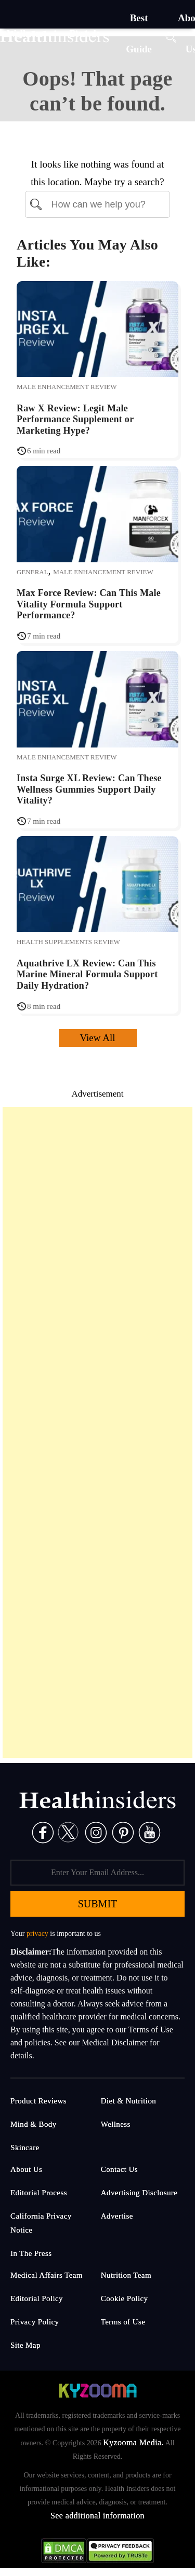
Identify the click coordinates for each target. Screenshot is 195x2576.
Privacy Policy (34, 2322)
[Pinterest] (123, 1831)
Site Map (25, 2345)
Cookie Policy (124, 2298)
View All (97, 1037)
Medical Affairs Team (46, 2275)
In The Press (31, 2253)
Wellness (116, 2124)
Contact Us (119, 2169)
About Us (26, 2169)
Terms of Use (123, 2322)
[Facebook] (43, 1831)
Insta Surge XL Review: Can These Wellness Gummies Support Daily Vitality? (89, 789)
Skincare (25, 2147)
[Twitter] (68, 1831)
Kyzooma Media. (133, 2442)
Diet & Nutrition (128, 2101)
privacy (37, 1933)
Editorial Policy (36, 2298)
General (32, 572)
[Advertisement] (97, 1432)
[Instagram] (96, 1831)
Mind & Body (33, 2124)
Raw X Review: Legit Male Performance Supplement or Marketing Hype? (75, 419)
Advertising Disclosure (139, 2193)
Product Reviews (38, 2101)
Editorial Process (38, 2193)
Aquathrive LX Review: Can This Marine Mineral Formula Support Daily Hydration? (87, 974)
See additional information (97, 2515)
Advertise (117, 2216)
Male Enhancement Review (67, 387)
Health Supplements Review (68, 942)
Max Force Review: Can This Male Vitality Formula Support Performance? (89, 604)
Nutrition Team (126, 2275)
